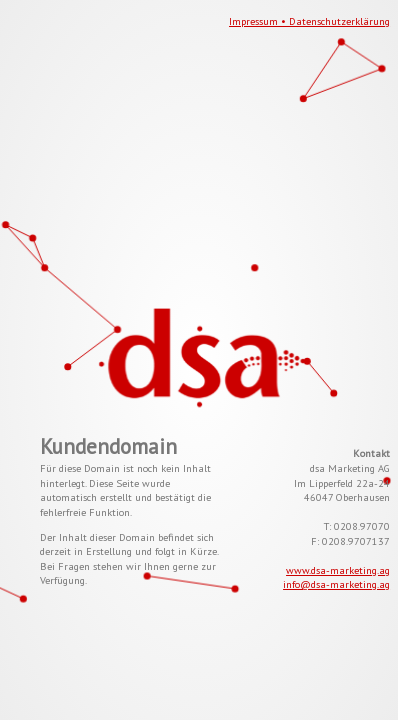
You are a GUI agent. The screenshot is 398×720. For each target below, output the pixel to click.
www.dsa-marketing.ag (338, 570)
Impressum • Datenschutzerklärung (309, 21)
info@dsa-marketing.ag (336, 584)
